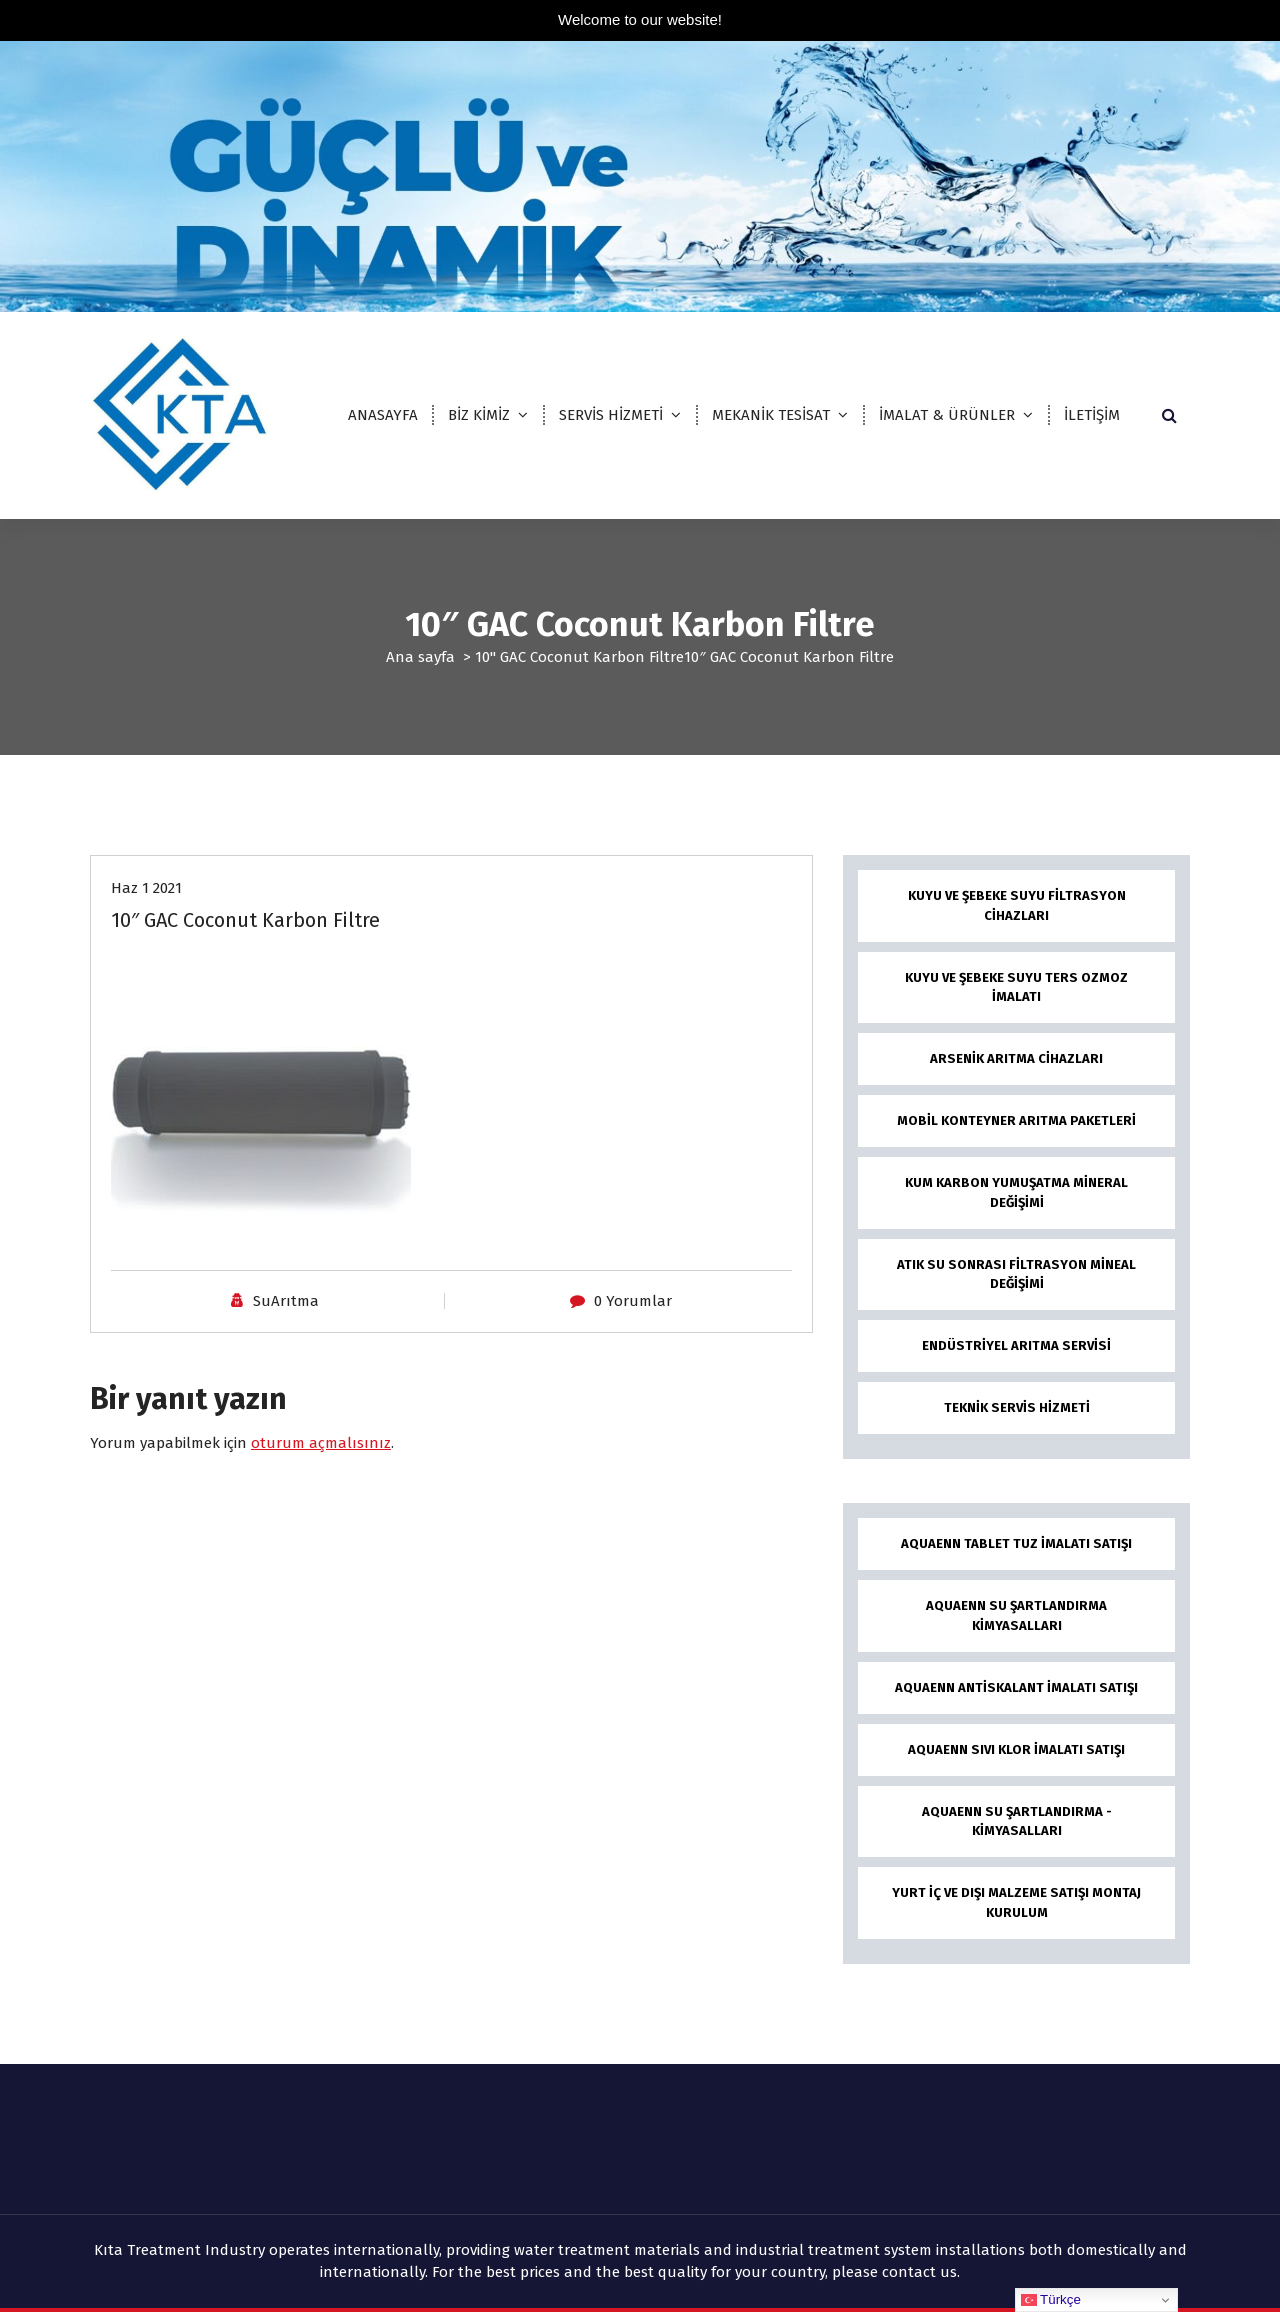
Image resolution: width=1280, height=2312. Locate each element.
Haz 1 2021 (146, 888)
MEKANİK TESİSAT (771, 415)
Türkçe (1051, 2300)
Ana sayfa (420, 657)
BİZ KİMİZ (479, 415)
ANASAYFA (383, 415)
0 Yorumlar (633, 1301)
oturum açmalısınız (321, 1443)
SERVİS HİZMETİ (611, 415)
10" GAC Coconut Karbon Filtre (579, 657)
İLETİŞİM (1092, 415)
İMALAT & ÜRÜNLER (947, 415)
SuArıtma (286, 1301)
